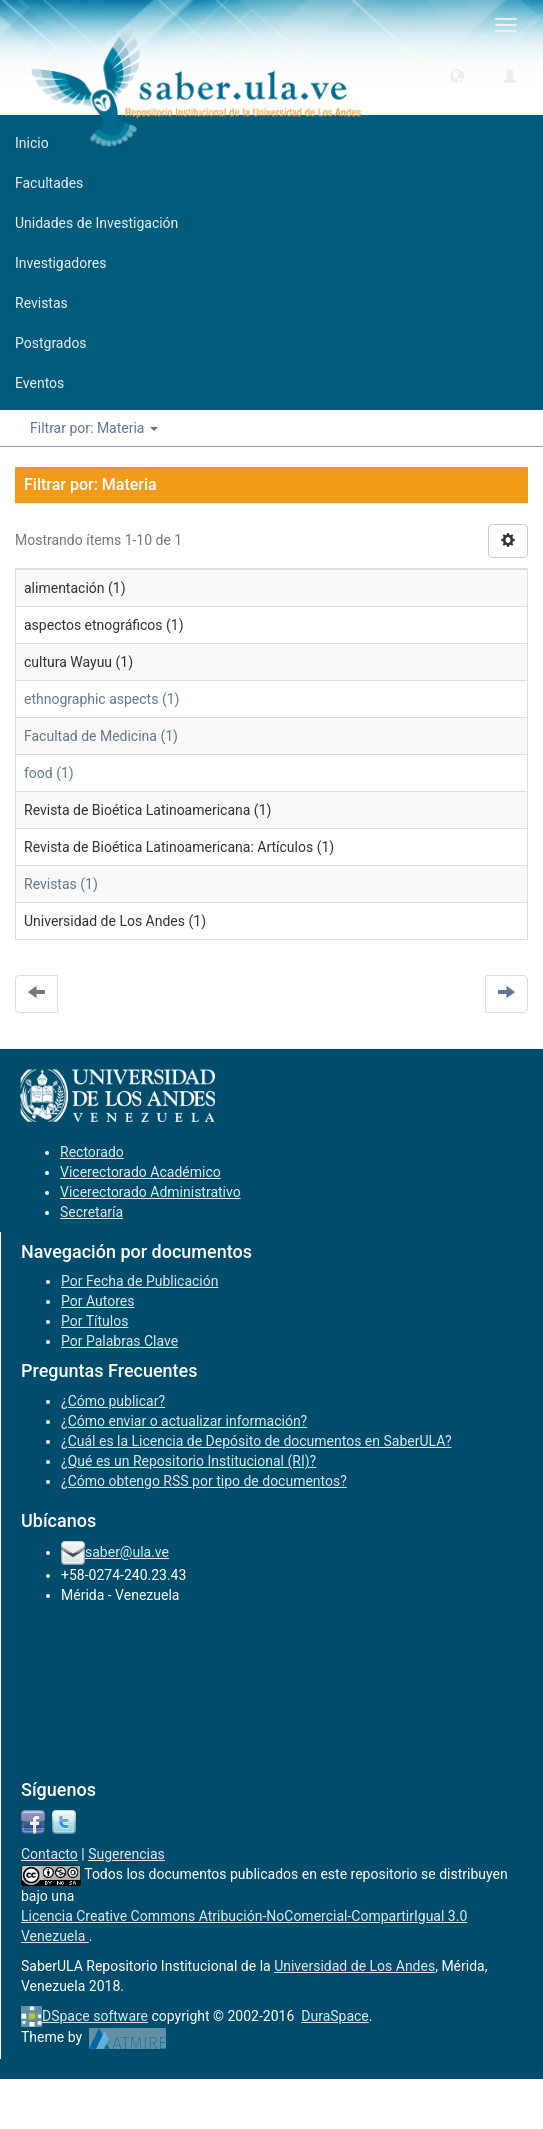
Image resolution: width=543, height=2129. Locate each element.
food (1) (49, 773)
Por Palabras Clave (119, 1341)
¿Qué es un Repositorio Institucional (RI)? (188, 1461)
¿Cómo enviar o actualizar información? (184, 1421)
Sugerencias (126, 1854)
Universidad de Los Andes (354, 1966)
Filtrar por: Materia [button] (94, 428)
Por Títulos (94, 1321)
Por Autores (97, 1301)
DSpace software (95, 2016)
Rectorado (92, 1152)
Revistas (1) (61, 884)
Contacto (49, 1854)
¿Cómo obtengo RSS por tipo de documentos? (204, 1481)
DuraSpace (335, 2016)
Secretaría (91, 1212)
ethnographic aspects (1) (101, 699)
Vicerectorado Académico (140, 1172)
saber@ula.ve (127, 1552)
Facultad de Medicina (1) (101, 736)
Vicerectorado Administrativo (150, 1192)
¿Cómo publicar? (113, 1401)
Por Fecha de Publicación (140, 1281)
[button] (457, 75)
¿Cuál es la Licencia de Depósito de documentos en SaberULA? (256, 1441)
